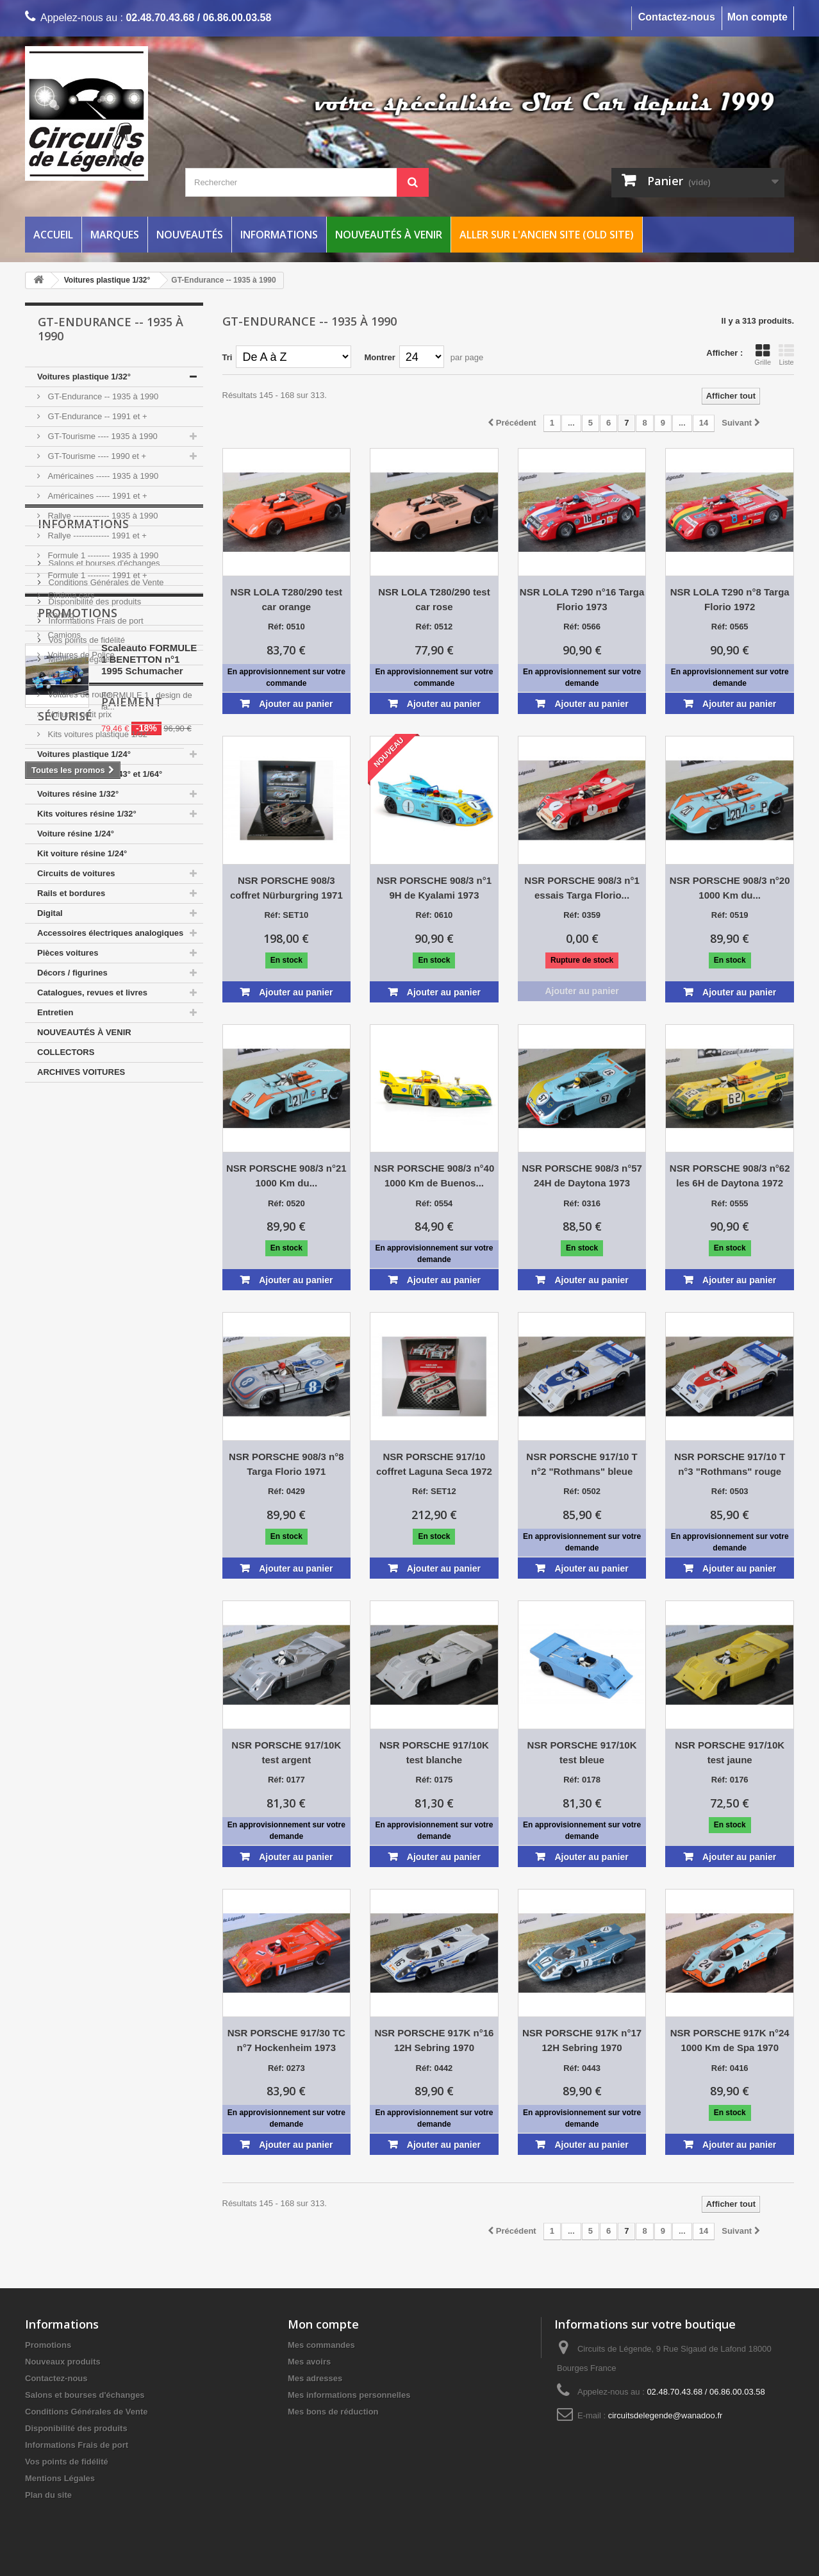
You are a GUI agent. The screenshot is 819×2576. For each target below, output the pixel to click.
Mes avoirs (309, 2361)
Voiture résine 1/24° (75, 833)
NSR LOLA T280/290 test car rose (434, 599)
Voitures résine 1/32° (78, 794)
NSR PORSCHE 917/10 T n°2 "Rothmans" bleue (581, 1464)
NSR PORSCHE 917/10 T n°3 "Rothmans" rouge (729, 1464)
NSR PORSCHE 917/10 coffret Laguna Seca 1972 (434, 1464)
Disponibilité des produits (93, 1194)
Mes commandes (321, 2345)
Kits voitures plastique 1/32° (98, 734)
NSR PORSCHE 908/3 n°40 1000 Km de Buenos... (434, 1175)
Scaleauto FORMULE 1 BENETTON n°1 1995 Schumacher (149, 1346)
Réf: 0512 (434, 626)
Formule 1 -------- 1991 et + (96, 575)
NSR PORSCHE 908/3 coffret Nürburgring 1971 (286, 888)
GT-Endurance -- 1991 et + (96, 416)
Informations (279, 235)
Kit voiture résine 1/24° (82, 853)
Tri (227, 357)
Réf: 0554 (434, 1203)
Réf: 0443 (581, 2068)
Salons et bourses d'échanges (103, 1155)
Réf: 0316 (581, 1203)
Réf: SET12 (434, 1491)
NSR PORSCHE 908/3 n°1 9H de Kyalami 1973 (434, 888)
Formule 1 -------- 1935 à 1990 (102, 555)
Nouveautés (189, 235)
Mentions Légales (80, 1251)
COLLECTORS (65, 1052)
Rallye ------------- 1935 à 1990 (102, 515)
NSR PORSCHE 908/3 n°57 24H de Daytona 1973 (582, 1175)
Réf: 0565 (730, 626)
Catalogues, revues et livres (92, 992)
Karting (60, 615)
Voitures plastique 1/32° (84, 376)
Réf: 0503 (730, 1491)
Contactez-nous (676, 17)
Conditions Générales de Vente (105, 1174)
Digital (50, 913)
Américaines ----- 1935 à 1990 (102, 476)
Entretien (55, 1012)
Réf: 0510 (286, 626)
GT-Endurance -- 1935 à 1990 (102, 396)
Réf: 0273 (286, 2068)
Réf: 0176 (730, 1779)
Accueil (53, 235)
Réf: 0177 (286, 1779)
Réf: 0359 (581, 915)
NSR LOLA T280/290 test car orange (287, 599)
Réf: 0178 (581, 1779)
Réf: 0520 (286, 1203)
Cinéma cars (70, 595)
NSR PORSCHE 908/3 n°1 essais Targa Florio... (581, 888)
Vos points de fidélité (85, 1232)
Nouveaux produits (63, 2361)
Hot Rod (62, 674)
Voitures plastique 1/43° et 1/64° (99, 774)
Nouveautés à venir (388, 235)
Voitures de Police (80, 655)
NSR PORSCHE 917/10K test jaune (729, 1752)
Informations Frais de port (95, 1213)
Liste (786, 354)
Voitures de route (78, 694)
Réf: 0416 (730, 2068)
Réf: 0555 (730, 1203)
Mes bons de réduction (333, 2411)
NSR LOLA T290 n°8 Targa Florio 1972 (730, 599)
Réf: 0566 (581, 626)
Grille (762, 354)
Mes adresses (315, 2378)
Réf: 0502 (581, 1491)
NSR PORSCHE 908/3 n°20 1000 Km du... (730, 888)
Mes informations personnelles (349, 2395)
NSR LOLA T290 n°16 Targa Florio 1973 (582, 599)
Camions (63, 635)
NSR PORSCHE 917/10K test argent (286, 1752)
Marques (114, 235)
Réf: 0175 (434, 1779)
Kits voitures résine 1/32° (86, 814)
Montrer (379, 357)
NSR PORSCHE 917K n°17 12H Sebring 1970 (581, 2040)
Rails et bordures (71, 893)
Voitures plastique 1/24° (84, 754)
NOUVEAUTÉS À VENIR (84, 1032)
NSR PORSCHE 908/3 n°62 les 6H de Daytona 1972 (730, 1175)
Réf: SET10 (286, 915)
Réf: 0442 (434, 2068)
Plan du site (48, 2495)
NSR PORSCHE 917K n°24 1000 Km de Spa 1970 (730, 2040)
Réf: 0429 (286, 1491)
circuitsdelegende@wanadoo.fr (665, 2415)
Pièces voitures (67, 953)
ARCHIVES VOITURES (81, 1072)
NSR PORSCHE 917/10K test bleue (582, 1752)
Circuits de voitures (76, 873)
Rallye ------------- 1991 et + (96, 535)
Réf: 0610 (434, 915)
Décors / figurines (72, 972)
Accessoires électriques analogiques (110, 933)
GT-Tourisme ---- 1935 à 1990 (102, 436)
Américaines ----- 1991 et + (96, 496)
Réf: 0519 (730, 915)
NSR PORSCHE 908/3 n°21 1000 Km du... (286, 1175)
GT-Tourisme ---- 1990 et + (96, 456)
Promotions (77, 1300)
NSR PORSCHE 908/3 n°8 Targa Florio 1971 (286, 1464)
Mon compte (757, 17)
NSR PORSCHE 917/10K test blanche (434, 1752)
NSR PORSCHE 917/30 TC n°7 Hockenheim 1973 (286, 2040)
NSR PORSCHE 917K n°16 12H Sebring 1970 (433, 2040)
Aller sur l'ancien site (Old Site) (546, 235)
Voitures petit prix (79, 714)
